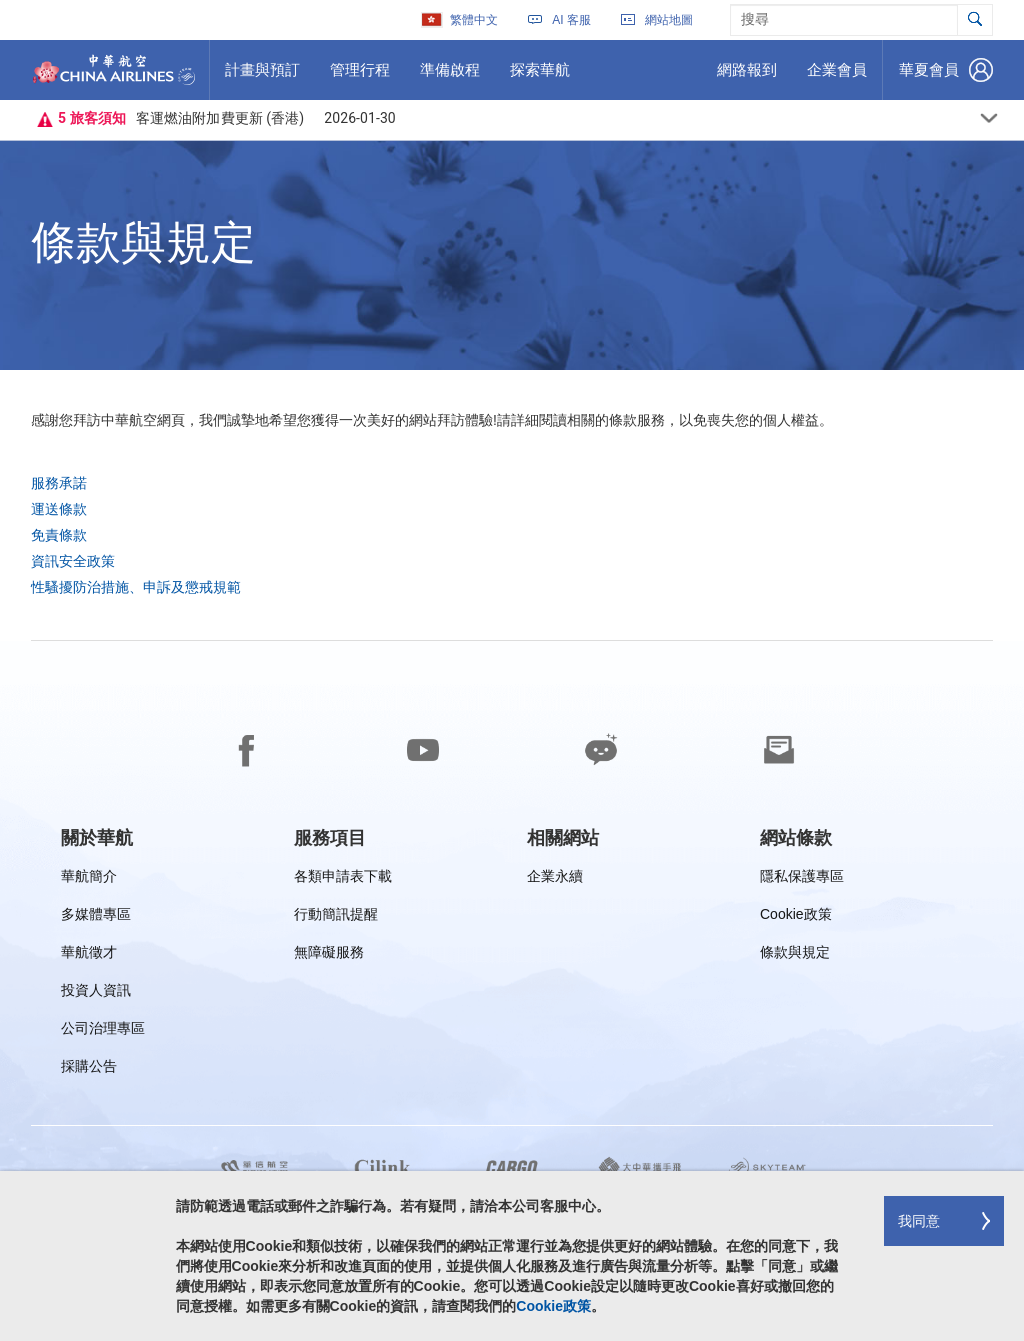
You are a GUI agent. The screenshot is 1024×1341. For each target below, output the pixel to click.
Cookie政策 (796, 917)
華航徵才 (89, 955)
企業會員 (836, 77)
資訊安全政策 (73, 561)
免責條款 (59, 535)
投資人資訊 (96, 993)
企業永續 (555, 879)
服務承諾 (59, 483)
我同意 (919, 1221)
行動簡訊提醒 (336, 917)
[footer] (512, 991)
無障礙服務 (329, 955)
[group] (97, 838)
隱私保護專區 (802, 879)
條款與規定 (795, 955)
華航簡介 (89, 879)
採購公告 (95, 1069)
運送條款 (59, 509)
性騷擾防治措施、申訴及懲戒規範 (136, 587)
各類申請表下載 (343, 879)
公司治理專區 (103, 1031)
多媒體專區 (96, 917)
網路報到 (746, 77)
